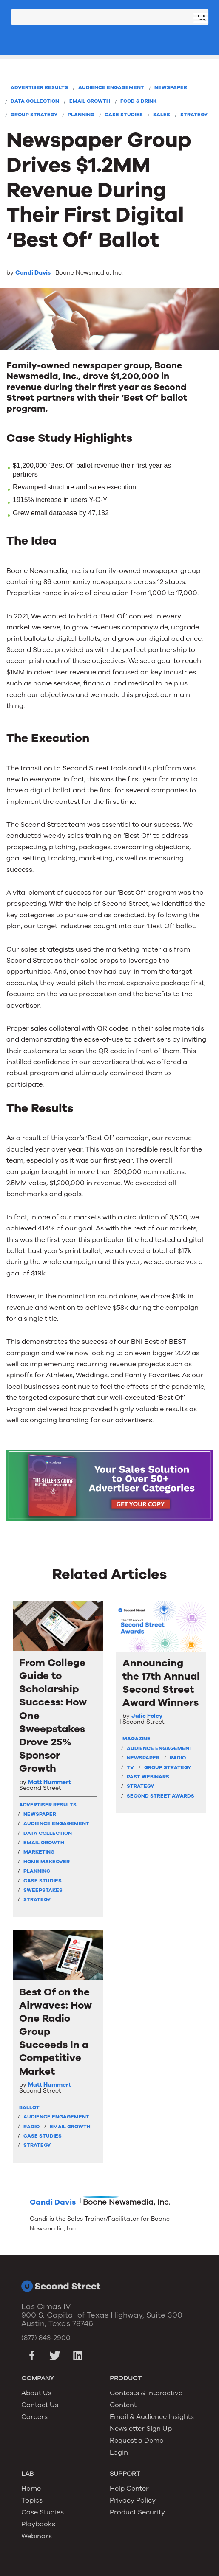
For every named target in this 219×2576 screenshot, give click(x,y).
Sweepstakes (43, 1890)
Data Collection (35, 101)
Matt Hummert (49, 1782)
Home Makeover (46, 1862)
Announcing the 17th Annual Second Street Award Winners (161, 1683)
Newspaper (170, 87)
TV (130, 1767)
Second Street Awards (160, 1796)
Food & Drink (138, 101)
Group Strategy (34, 114)
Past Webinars (148, 1777)
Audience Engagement (111, 87)
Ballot (29, 2107)
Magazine (136, 1739)
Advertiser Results (39, 87)
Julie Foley (146, 1716)
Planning (81, 114)
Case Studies (124, 114)
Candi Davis (33, 273)
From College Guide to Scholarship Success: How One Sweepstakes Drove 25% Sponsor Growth (53, 1715)
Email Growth (89, 101)
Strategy (194, 114)
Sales (161, 114)
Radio (178, 1758)
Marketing (38, 1852)
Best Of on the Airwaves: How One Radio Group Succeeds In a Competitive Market (55, 2032)
